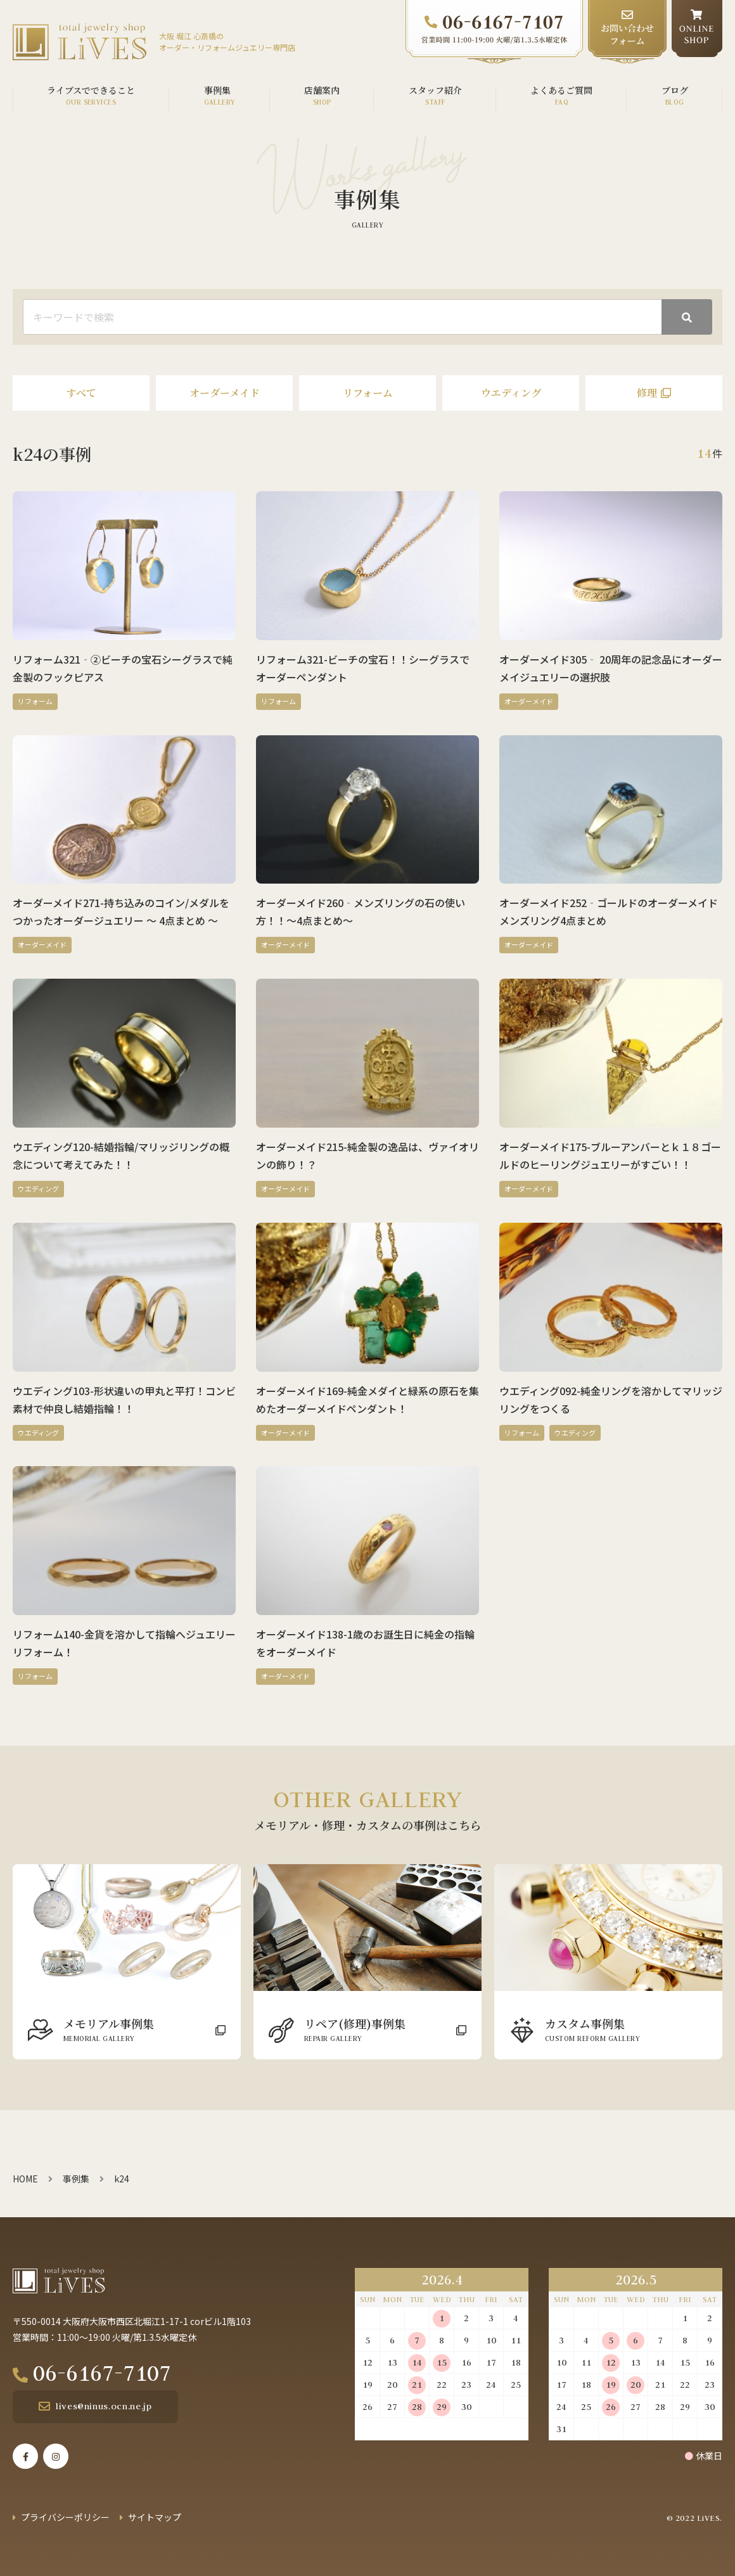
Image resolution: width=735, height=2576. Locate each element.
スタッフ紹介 (435, 90)
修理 (647, 392)
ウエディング (511, 392)
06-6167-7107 (106, 2372)
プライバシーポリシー (65, 2517)
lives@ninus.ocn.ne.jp (103, 2406)
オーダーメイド (224, 392)
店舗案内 (322, 90)
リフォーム (368, 392)
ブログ (675, 90)
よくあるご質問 (561, 90)
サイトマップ (154, 2517)
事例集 (217, 90)
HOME (25, 2178)
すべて (81, 392)
